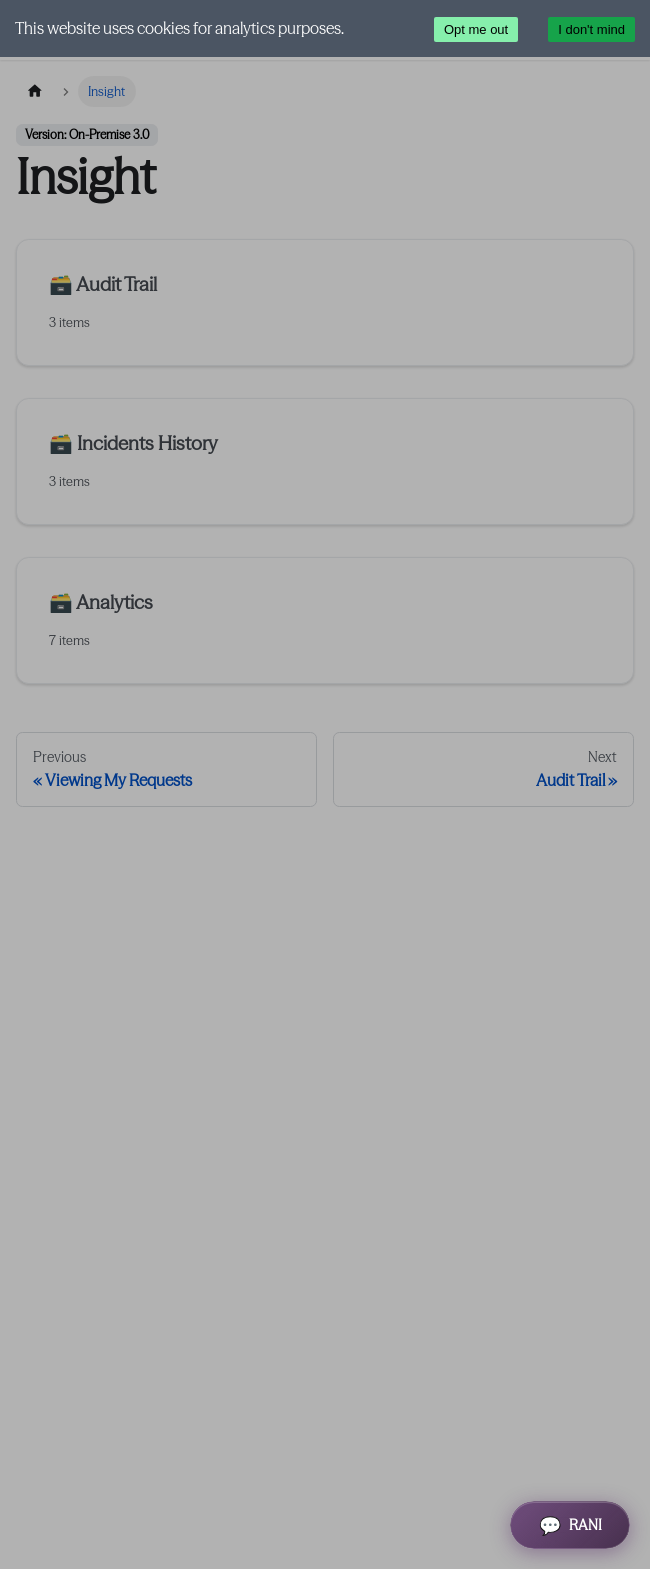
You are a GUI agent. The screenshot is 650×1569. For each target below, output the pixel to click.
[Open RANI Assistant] (570, 1525)
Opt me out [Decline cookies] (476, 29)
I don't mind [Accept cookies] (591, 29)
